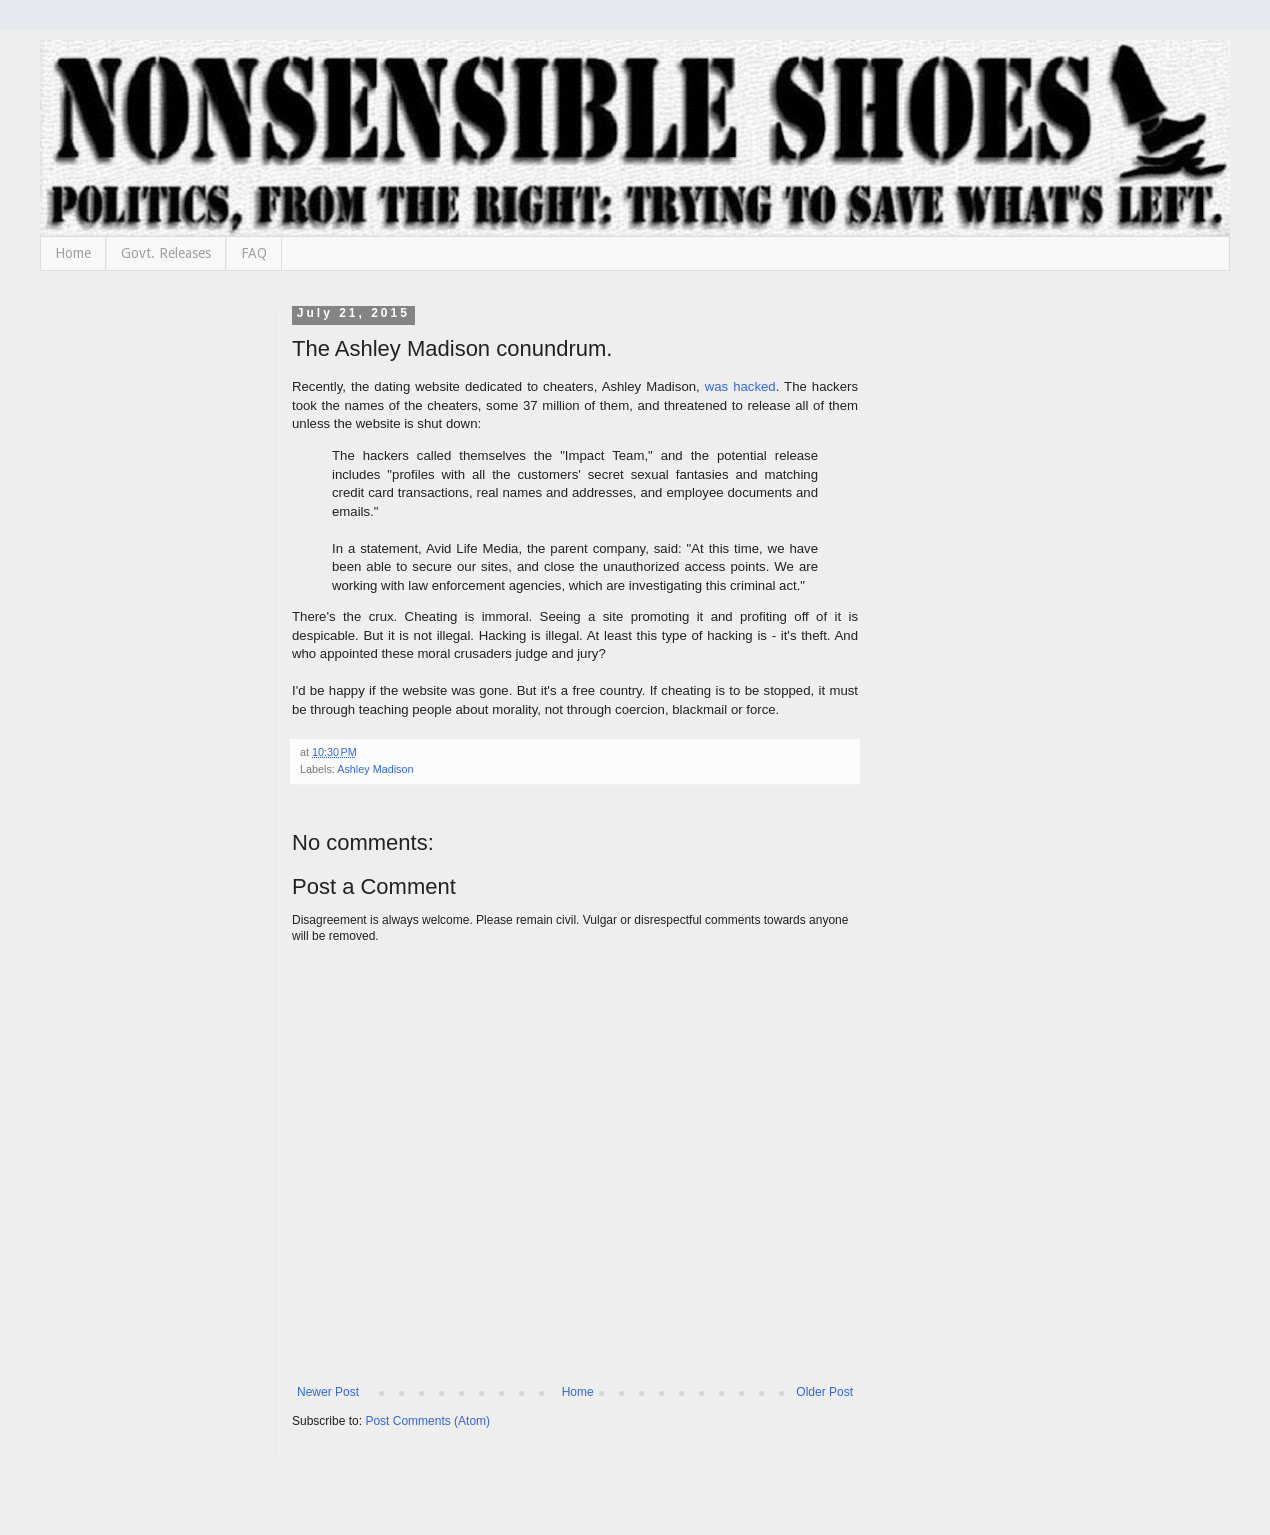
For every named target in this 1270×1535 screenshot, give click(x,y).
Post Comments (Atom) (427, 1421)
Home (73, 253)
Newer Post (328, 1392)
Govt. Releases (166, 253)
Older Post (824, 1392)
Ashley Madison (375, 769)
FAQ (254, 253)
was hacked (740, 386)
